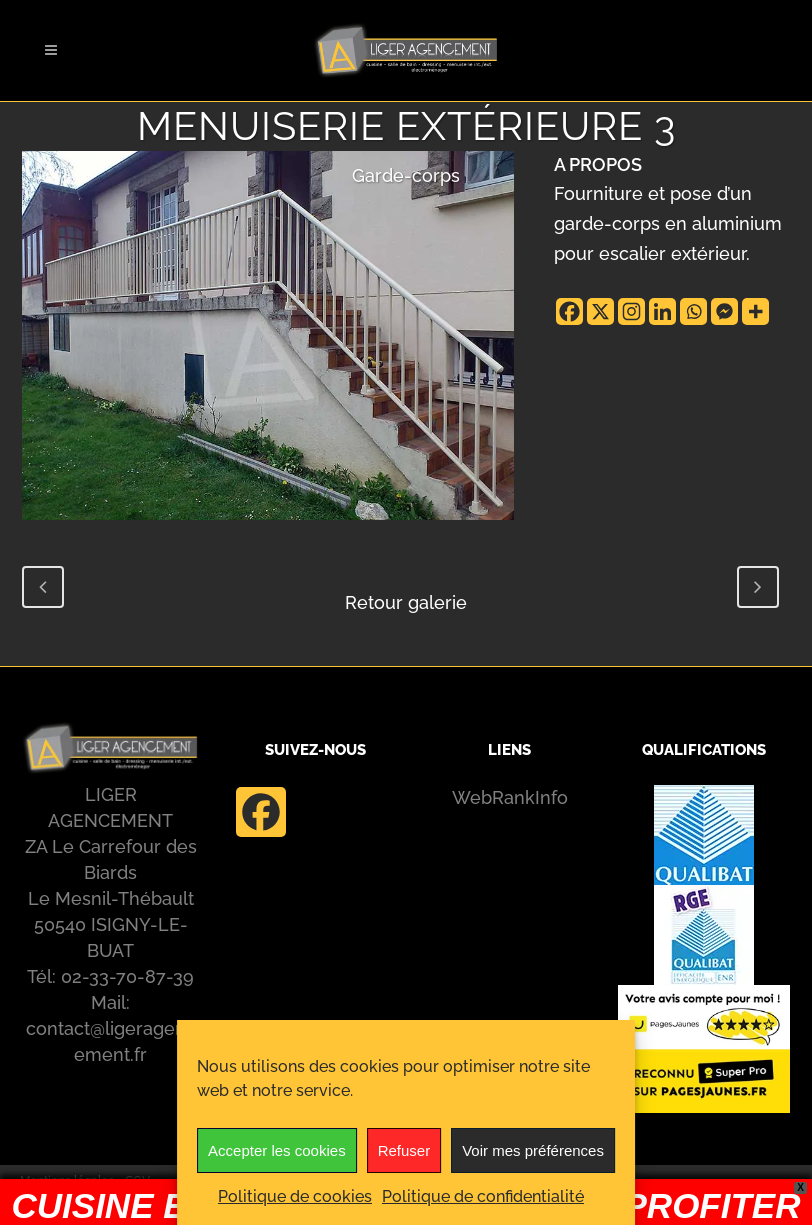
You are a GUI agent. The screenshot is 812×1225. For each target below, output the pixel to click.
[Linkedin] (662, 311)
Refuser (404, 1150)
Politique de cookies (295, 1196)
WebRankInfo (510, 797)
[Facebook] (569, 311)
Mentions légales (67, 1181)
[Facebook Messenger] (724, 311)
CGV (137, 1181)
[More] (755, 311)
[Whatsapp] (693, 311)
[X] (600, 311)
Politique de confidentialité (483, 1196)
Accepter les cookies (277, 1150)
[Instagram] (631, 311)
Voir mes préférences (533, 1150)
